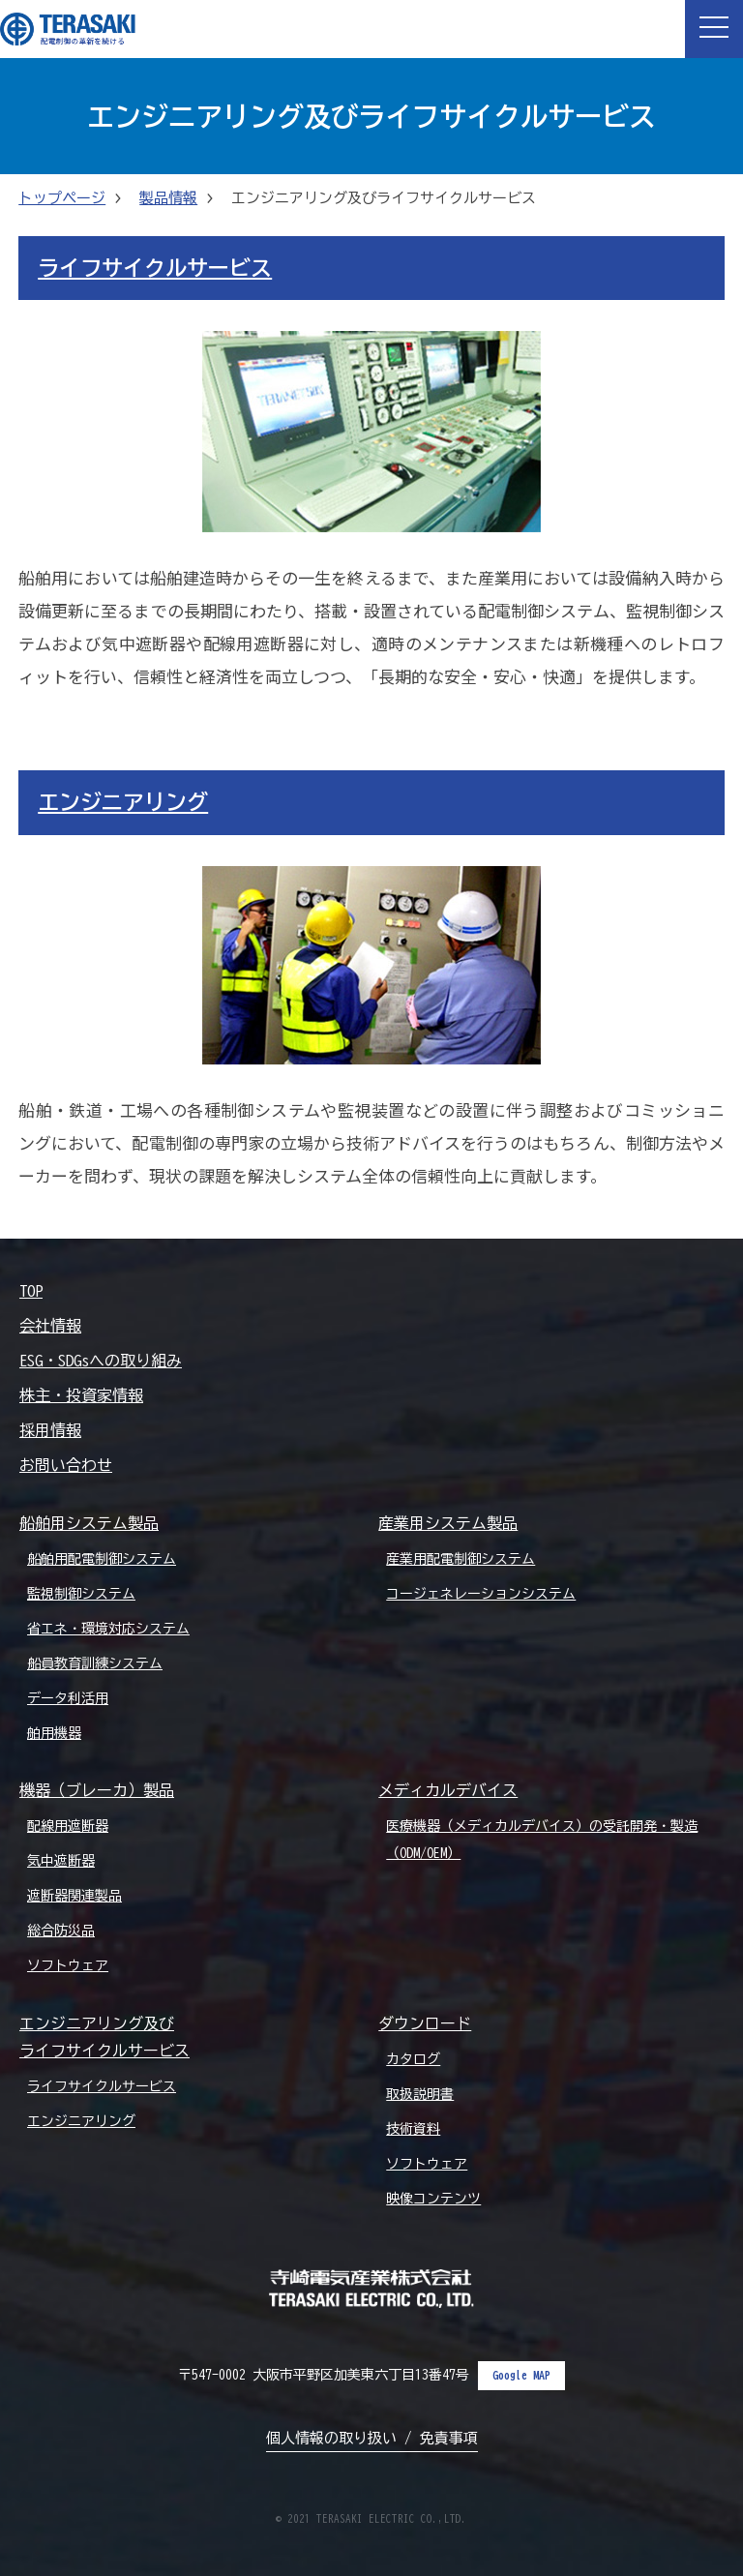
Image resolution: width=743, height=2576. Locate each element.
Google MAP (521, 2375)
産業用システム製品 (448, 1523)
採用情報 (50, 1430)
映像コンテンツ (433, 2198)
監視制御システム (81, 1594)
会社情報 (50, 1325)
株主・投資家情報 (81, 1395)
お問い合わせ (65, 1465)
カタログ (413, 2059)
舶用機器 (54, 1733)
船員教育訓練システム (95, 1663)
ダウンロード (424, 2023)
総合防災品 (61, 1930)
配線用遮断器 (67, 1826)
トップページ (61, 198)
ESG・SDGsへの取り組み (100, 1360)
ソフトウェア (67, 1965)
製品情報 (168, 198)
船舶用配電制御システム (101, 1559)
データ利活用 (67, 1698)
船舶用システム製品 (89, 1523)
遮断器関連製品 (74, 1895)
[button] (714, 29)
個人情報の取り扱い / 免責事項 (372, 2438)
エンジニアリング (123, 802)
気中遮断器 (61, 1861)
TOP (31, 1291)
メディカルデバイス (448, 1790)
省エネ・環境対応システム (108, 1628)
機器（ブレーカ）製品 (96, 1790)
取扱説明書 (420, 2094)
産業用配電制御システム (460, 1559)
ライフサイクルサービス (155, 268)
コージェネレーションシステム (481, 1594)
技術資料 (413, 2129)
